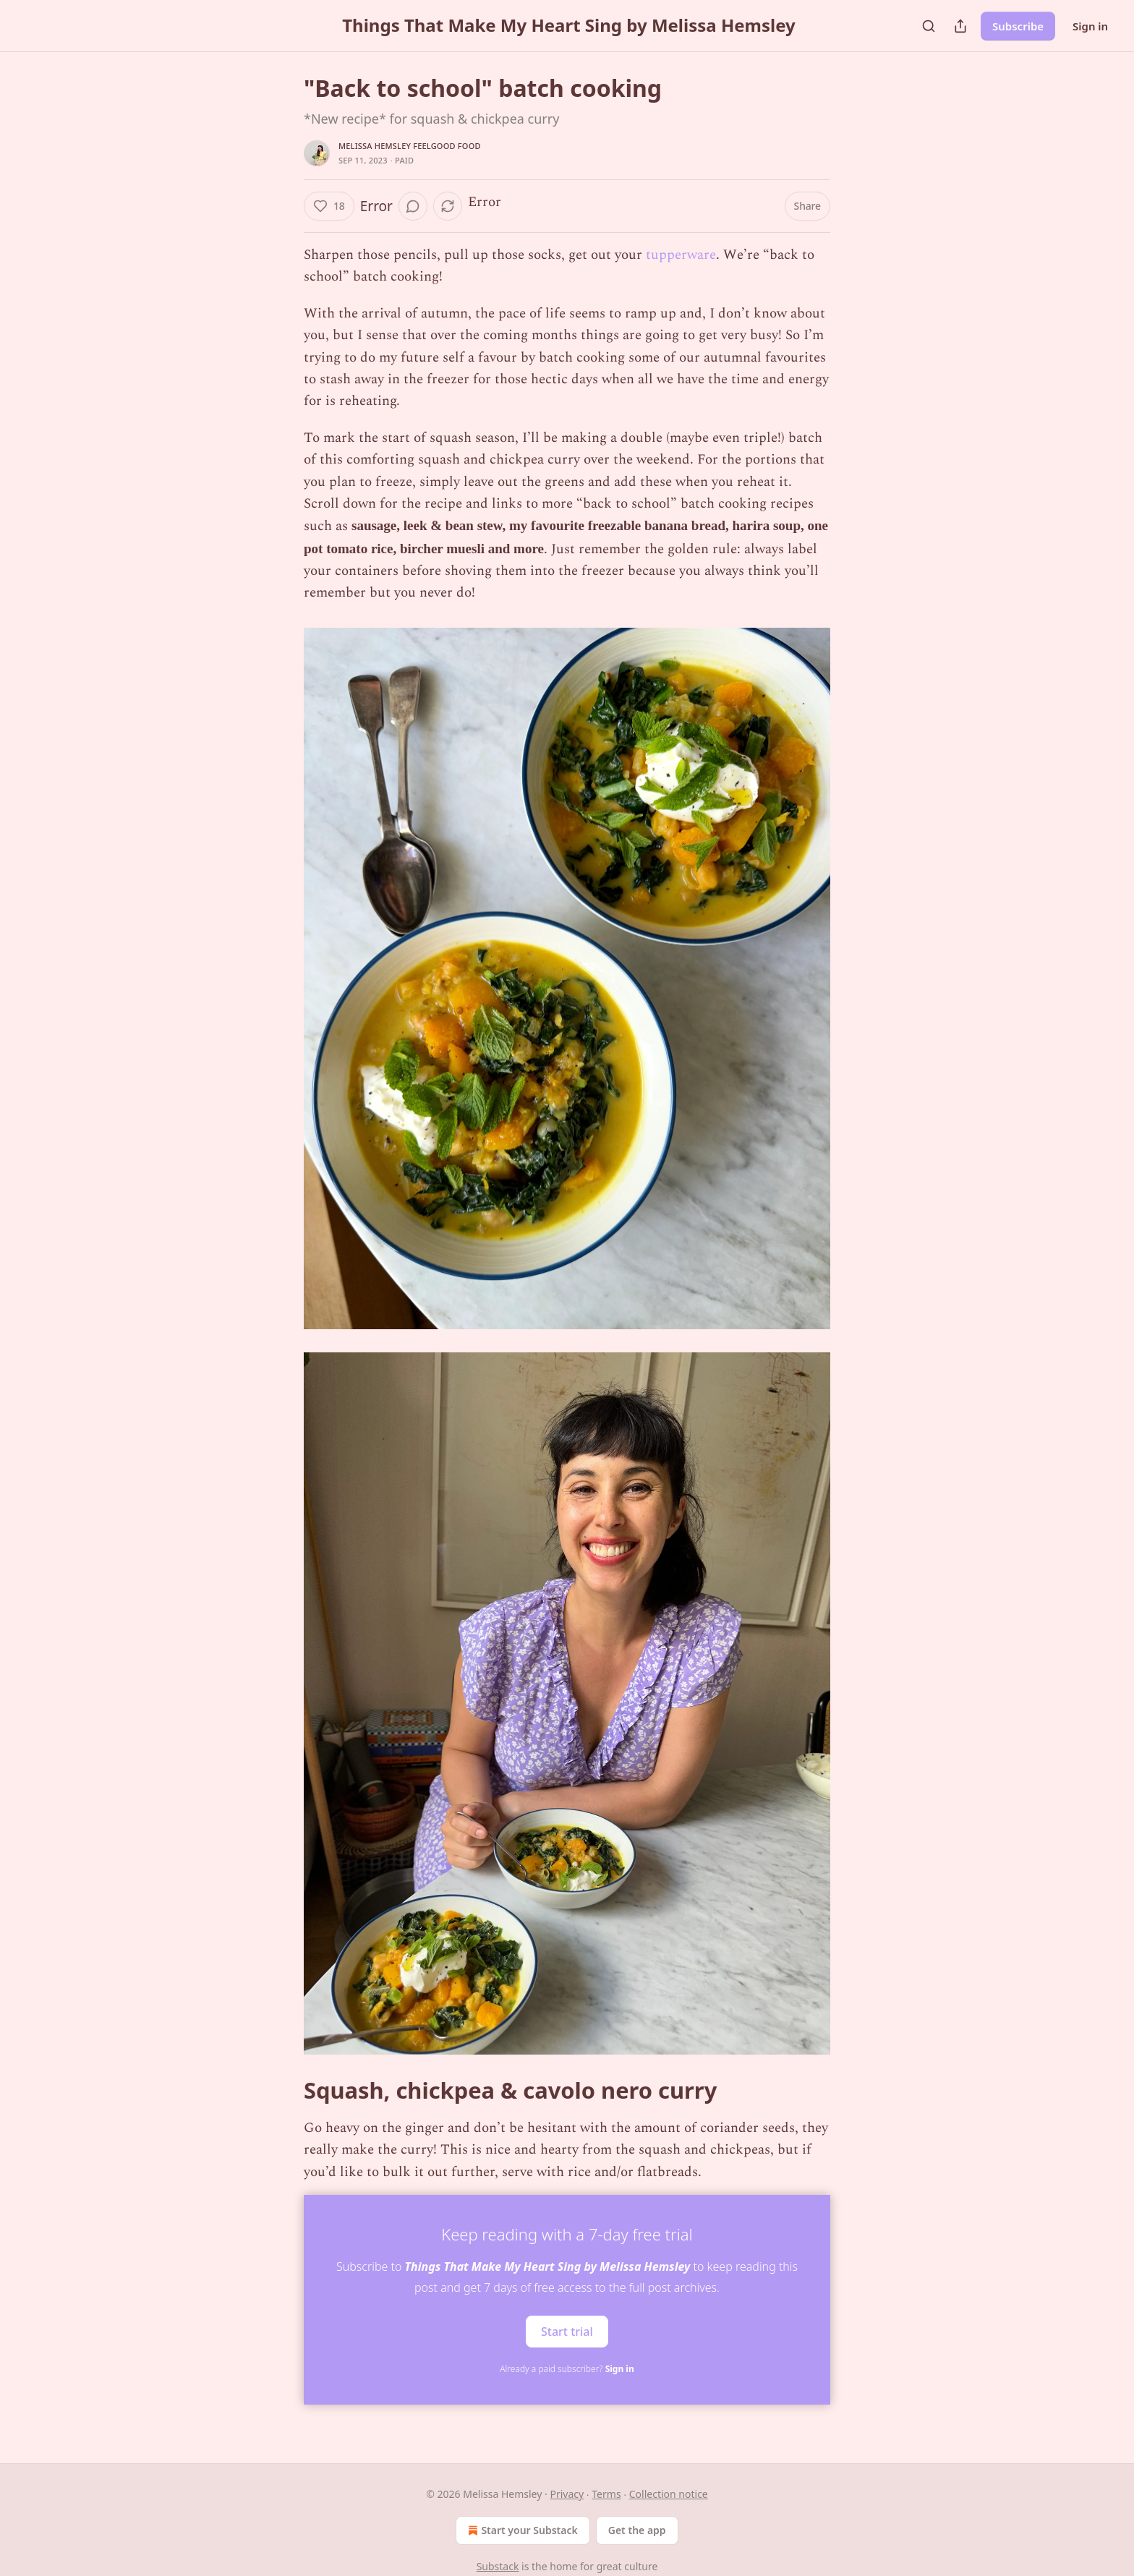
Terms (606, 2494)
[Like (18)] (329, 206)
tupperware (681, 254)
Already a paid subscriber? (567, 2369)
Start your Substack (521, 2530)
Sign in (1090, 26)
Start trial (567, 2332)
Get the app (637, 2530)
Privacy (567, 2494)
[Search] (928, 26)
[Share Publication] (960, 26)
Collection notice (668, 2494)
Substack (498, 2566)
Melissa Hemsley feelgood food (409, 145)
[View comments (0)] (412, 206)
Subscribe (1018, 26)
